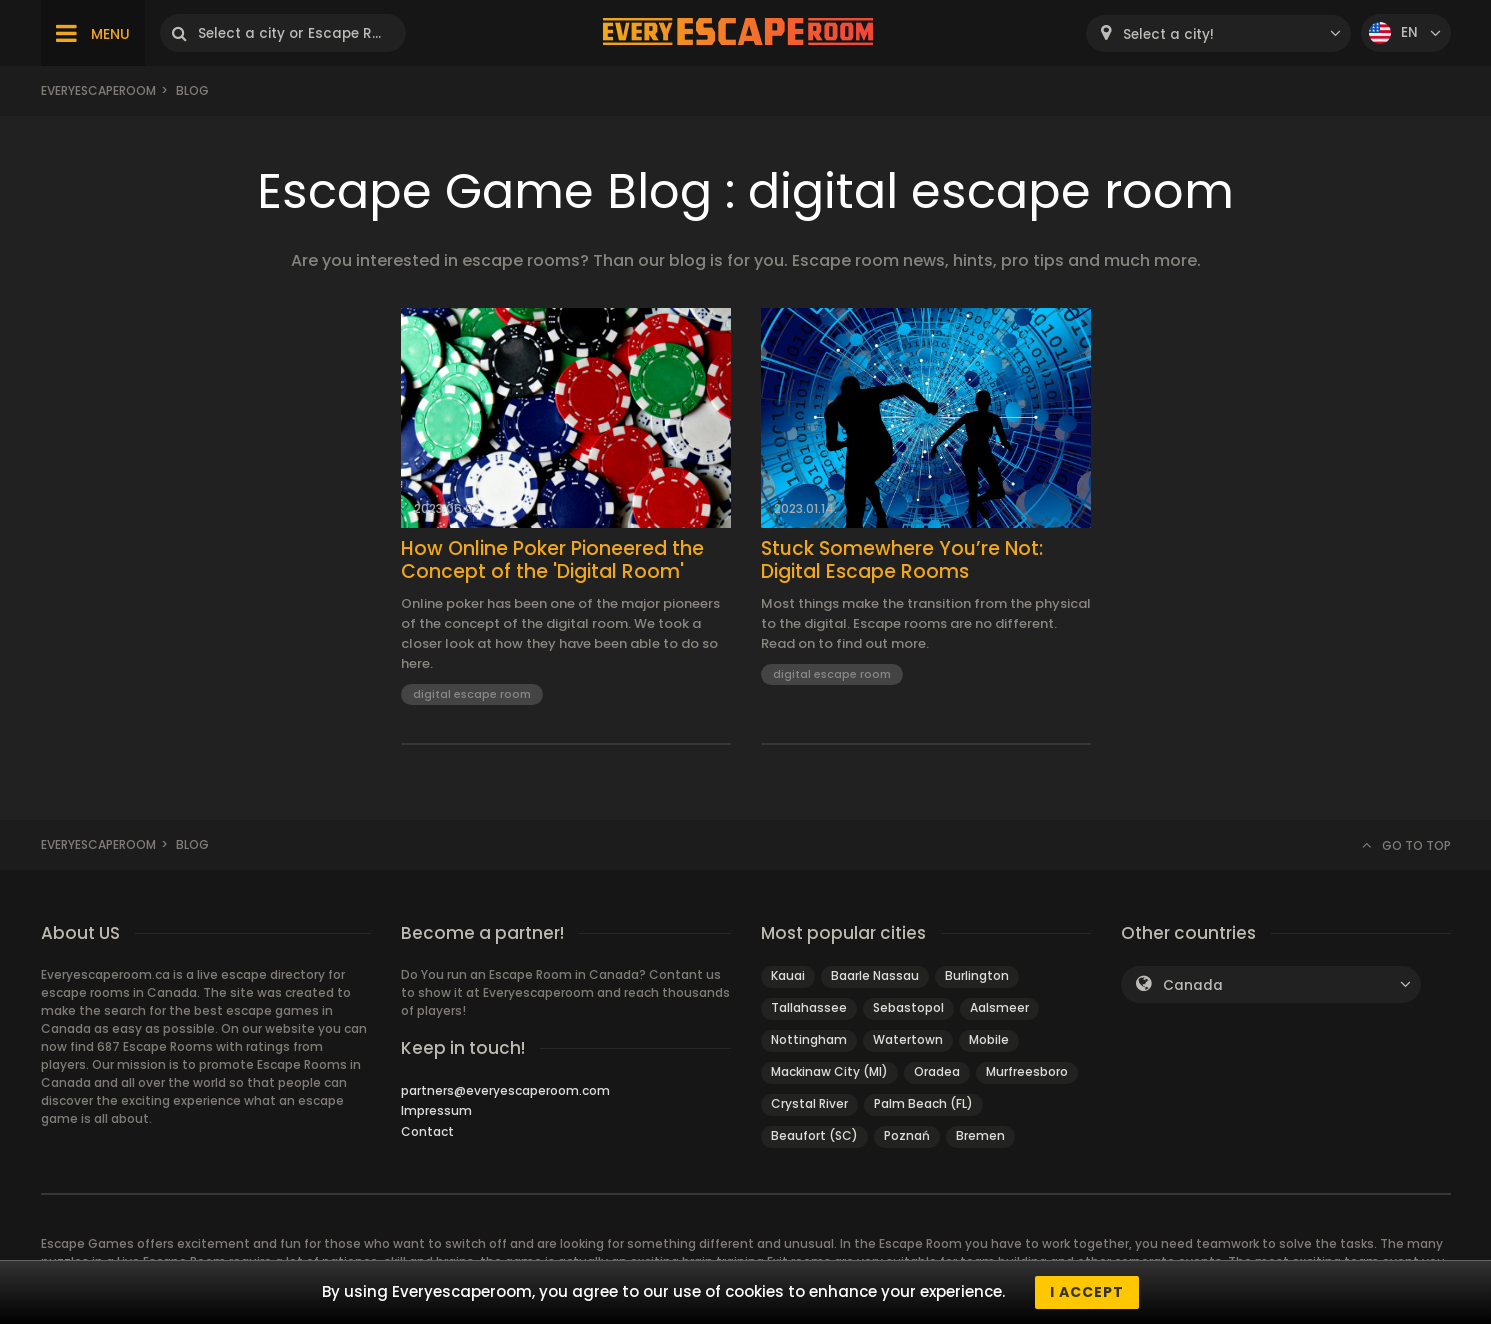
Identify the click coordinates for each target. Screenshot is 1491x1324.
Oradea (937, 1071)
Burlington (977, 975)
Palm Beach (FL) (923, 1103)
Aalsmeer (999, 1007)
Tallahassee (809, 1007)
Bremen (980, 1135)
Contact (427, 1131)
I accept (1087, 1292)
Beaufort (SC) (814, 1135)
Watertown (908, 1039)
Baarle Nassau (875, 975)
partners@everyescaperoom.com (505, 1090)
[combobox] (1218, 33)
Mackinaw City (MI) (829, 1071)
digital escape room (472, 694)
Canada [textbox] (1193, 985)
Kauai (788, 975)
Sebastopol (908, 1007)
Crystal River (809, 1103)
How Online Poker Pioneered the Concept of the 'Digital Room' (552, 561)
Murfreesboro (1027, 1071)
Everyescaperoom (98, 90)
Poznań (907, 1135)
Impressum (436, 1110)
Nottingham (809, 1039)
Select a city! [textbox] (1168, 34)
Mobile (989, 1039)
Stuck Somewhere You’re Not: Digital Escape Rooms (902, 561)
